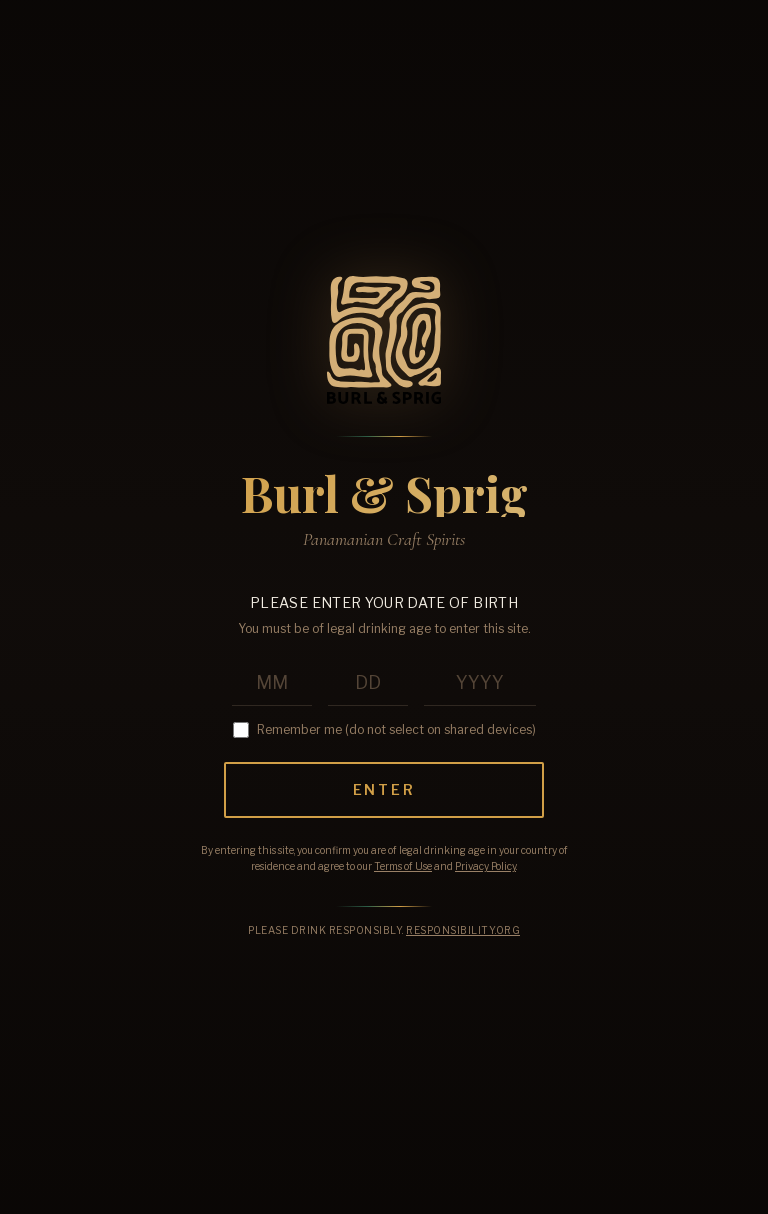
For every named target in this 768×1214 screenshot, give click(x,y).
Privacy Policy (485, 866)
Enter (384, 789)
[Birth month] (272, 683)
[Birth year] (480, 683)
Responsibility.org (463, 930)
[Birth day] (368, 683)
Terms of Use (403, 866)
